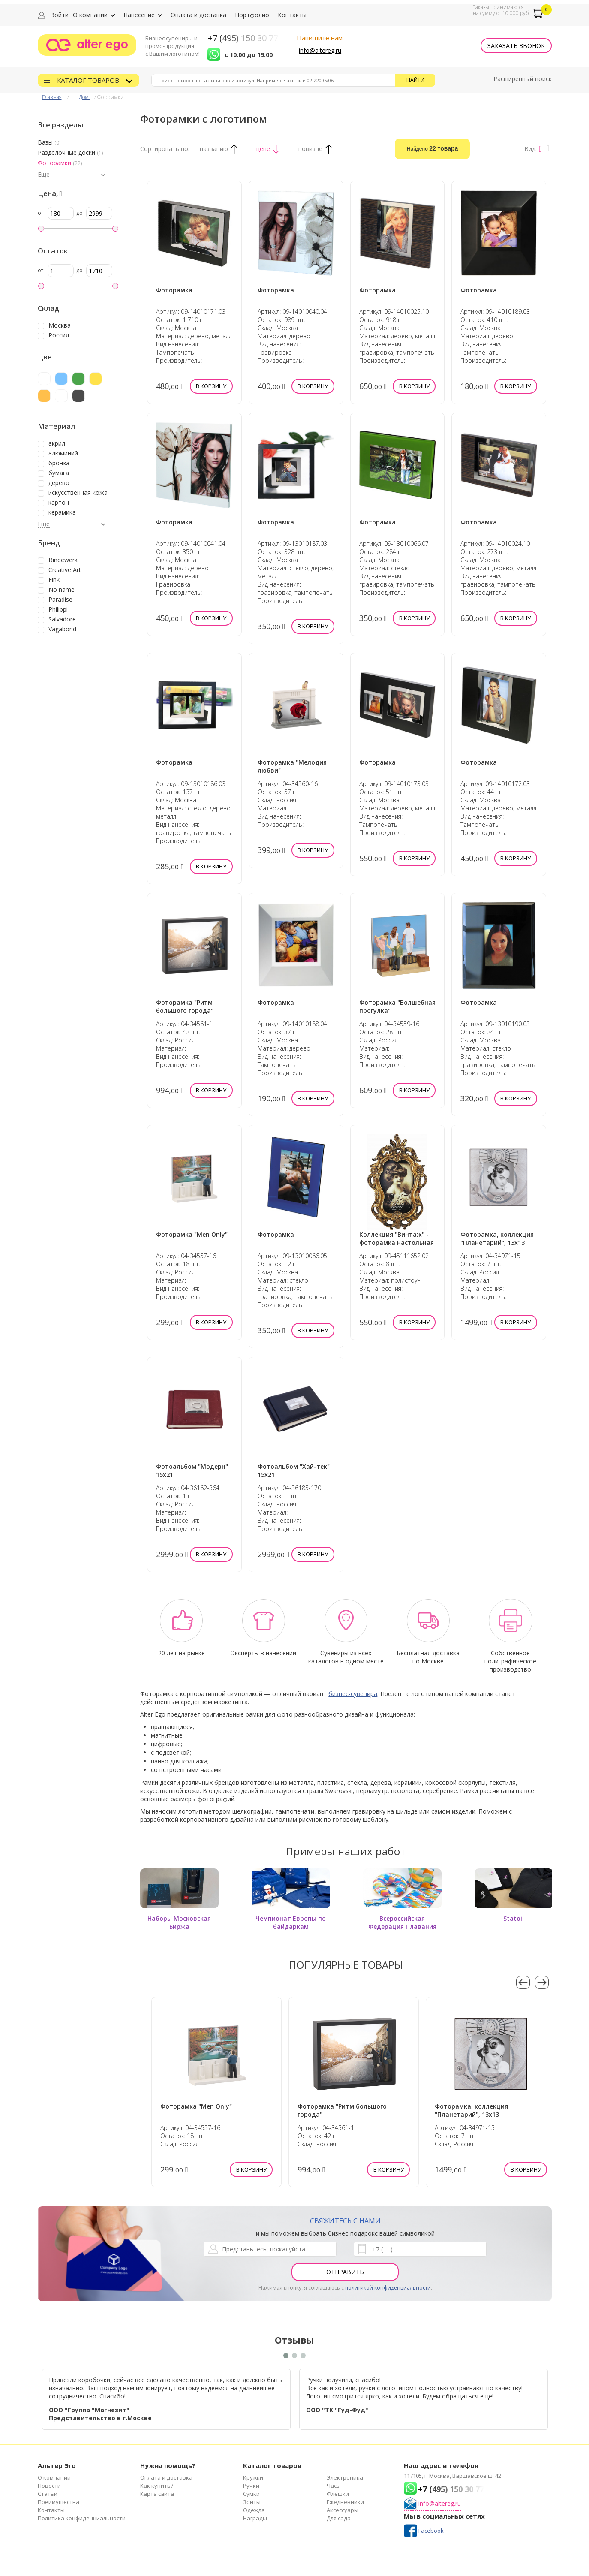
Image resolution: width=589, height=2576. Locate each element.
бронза (58, 463)
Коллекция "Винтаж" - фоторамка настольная (396, 1238)
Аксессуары (342, 2510)
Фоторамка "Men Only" (192, 1234)
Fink (54, 580)
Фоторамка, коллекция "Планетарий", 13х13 (497, 1238)
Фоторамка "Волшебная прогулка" (397, 1006)
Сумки (251, 2494)
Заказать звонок (516, 46)
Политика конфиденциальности (82, 2518)
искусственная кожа (78, 493)
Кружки (253, 2477)
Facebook (431, 2530)
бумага (58, 473)
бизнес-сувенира (352, 1694)
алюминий (63, 453)
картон (58, 502)
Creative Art (64, 570)
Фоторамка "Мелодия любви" (292, 766)
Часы (334, 2485)
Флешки (338, 2494)
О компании (90, 15)
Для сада (339, 2518)
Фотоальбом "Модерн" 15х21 (192, 1470)
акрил (56, 443)
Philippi (58, 609)
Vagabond (62, 629)
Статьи (47, 2494)
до (79, 213)
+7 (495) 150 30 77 (243, 38)
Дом (84, 97)
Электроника (345, 2477)
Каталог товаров (89, 80)
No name (61, 590)
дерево (58, 483)
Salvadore (62, 619)
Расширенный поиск (522, 79)
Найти (415, 80)
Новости (49, 2485)
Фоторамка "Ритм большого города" (184, 1006)
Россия (58, 335)
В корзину (211, 386)
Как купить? (156, 2485)
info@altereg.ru (320, 50)
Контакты (292, 15)
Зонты (252, 2502)
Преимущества (58, 2502)
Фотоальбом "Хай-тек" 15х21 (294, 1470)
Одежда (254, 2510)
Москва (59, 325)
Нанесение (139, 15)
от (40, 213)
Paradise (60, 599)
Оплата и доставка (198, 15)
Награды (255, 2518)
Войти (59, 15)
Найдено (432, 148)
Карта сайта (157, 2494)
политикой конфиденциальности (388, 2287)
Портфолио (252, 15)
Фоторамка (174, 290)
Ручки (251, 2485)
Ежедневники (345, 2502)
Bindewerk (63, 560)
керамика (62, 512)
